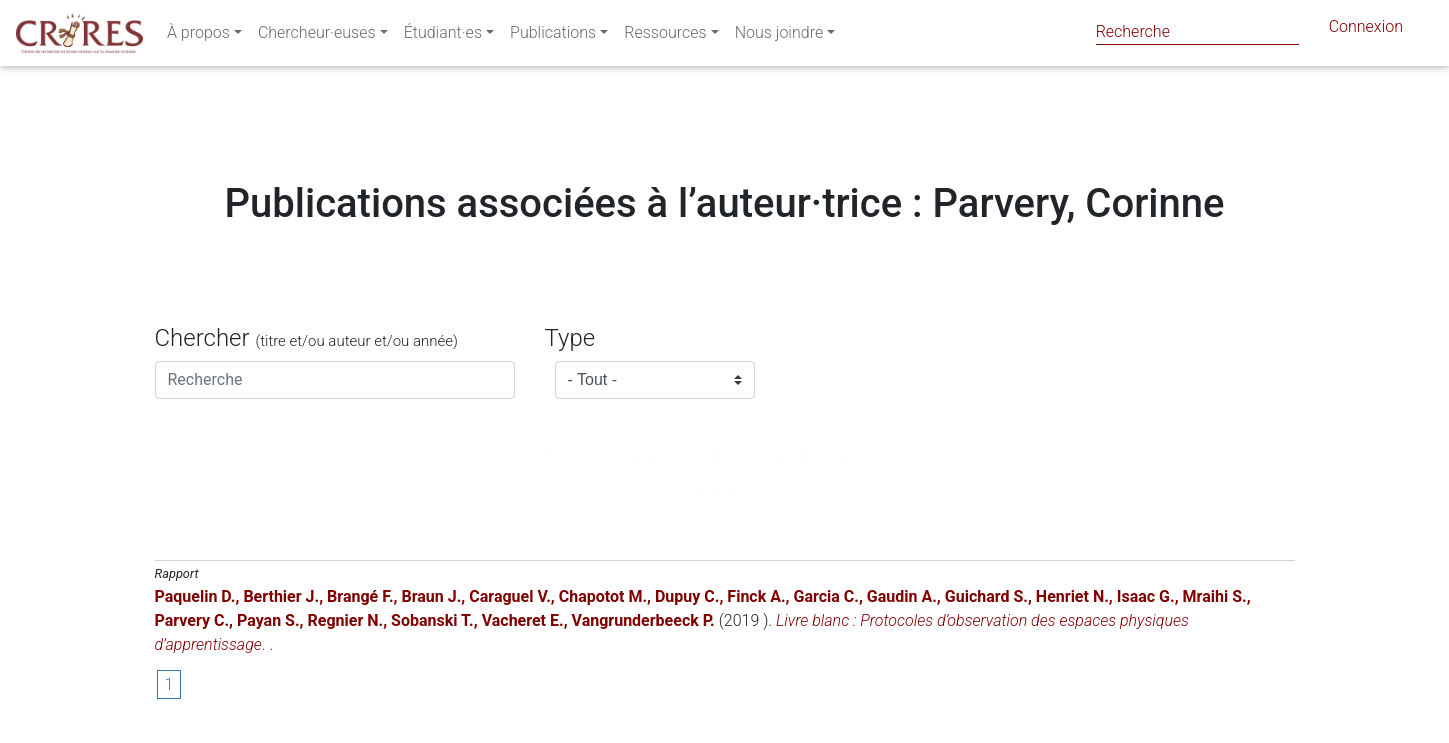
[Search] (1197, 31)
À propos (198, 36)
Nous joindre (779, 36)
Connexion (1366, 30)
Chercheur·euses (317, 36)
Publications (553, 36)
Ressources (665, 36)
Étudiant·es (443, 36)
